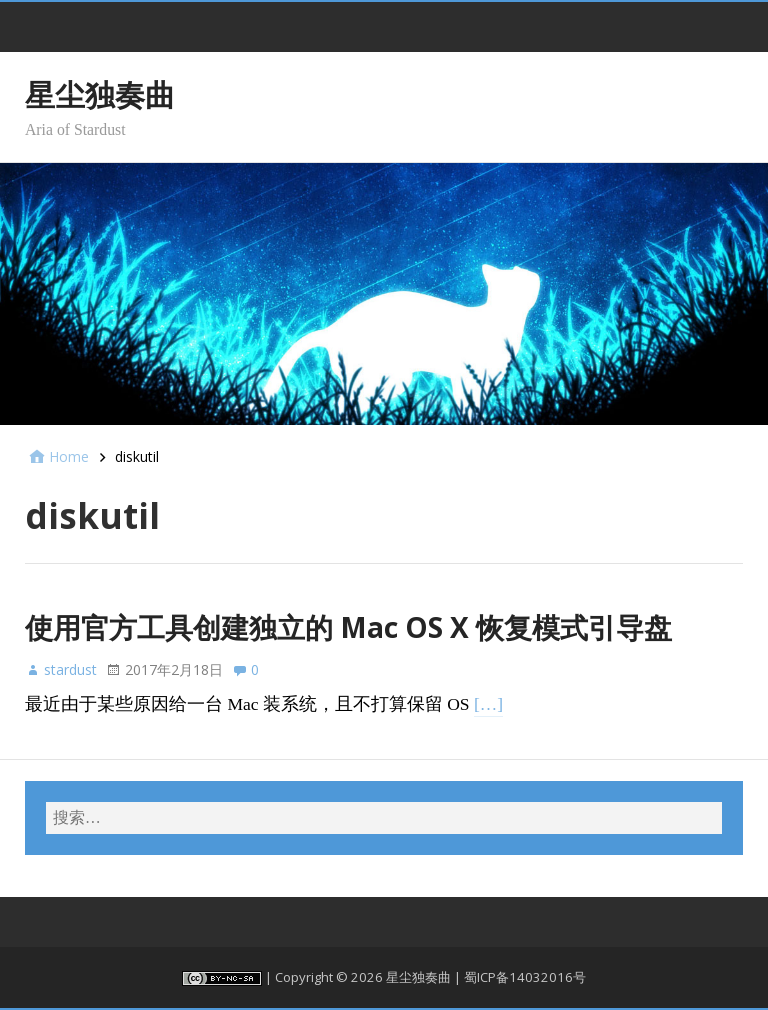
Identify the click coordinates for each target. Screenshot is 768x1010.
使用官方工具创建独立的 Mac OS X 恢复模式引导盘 (348, 627)
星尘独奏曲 (100, 94)
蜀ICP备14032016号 (525, 977)
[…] (488, 704)
